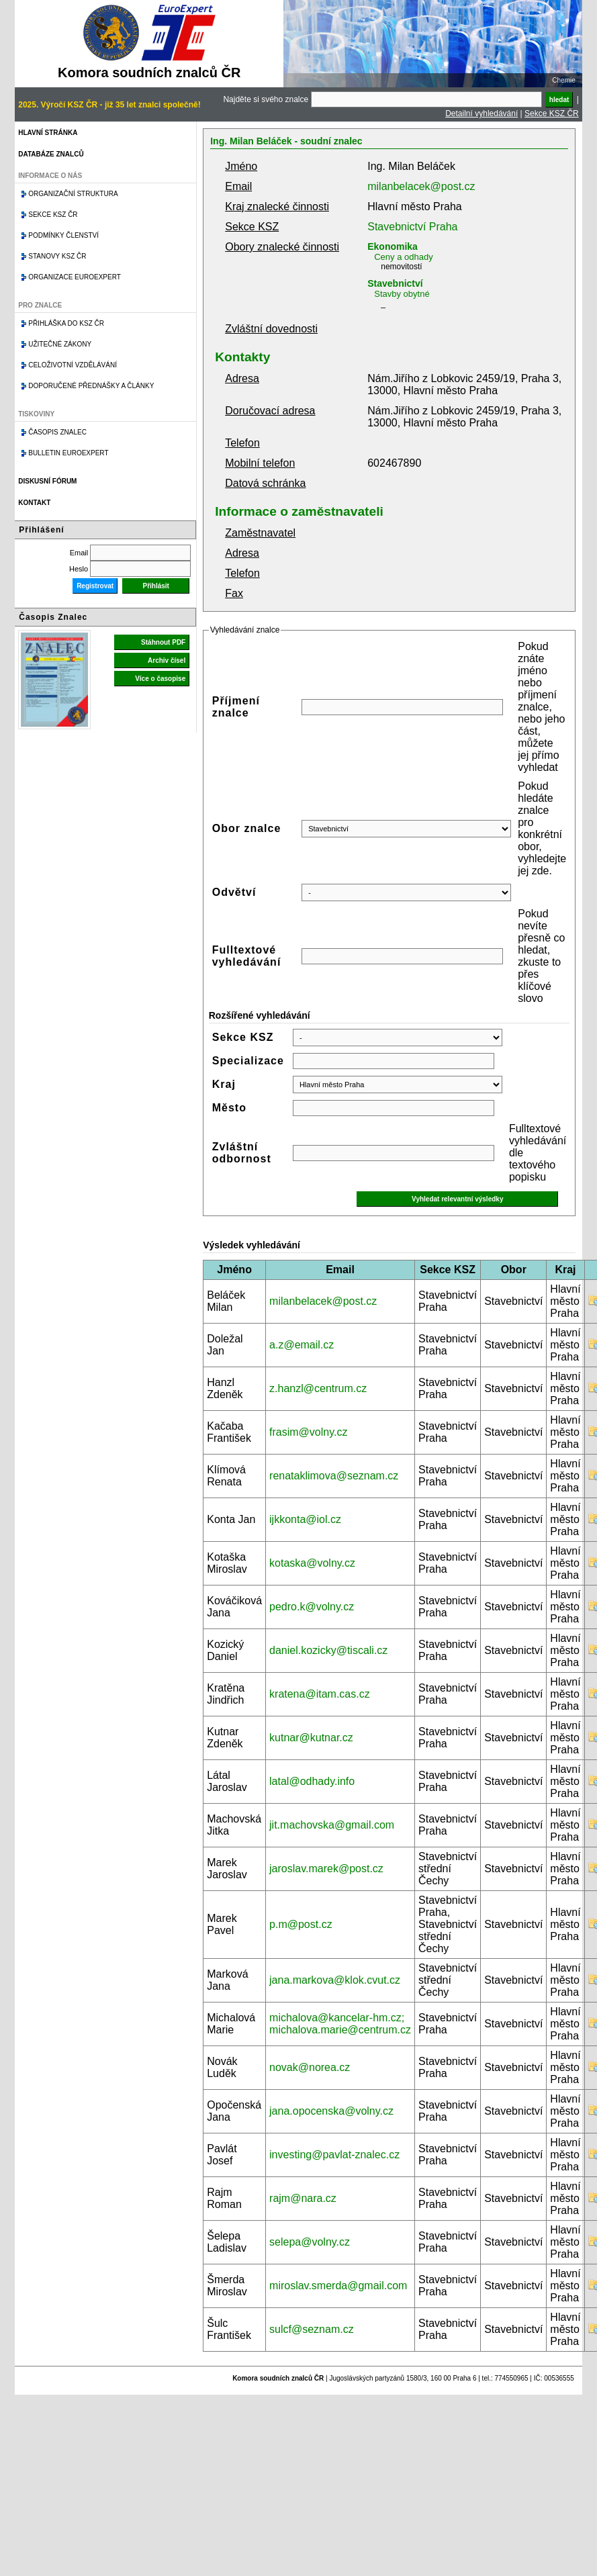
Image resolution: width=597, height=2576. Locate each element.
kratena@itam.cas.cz (319, 1694)
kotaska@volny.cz (312, 1563)
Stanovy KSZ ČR (57, 256)
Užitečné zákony (59, 344)
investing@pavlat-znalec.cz (334, 2154)
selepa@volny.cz (309, 2242)
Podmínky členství (63, 235)
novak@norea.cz (309, 2067)
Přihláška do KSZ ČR (66, 323)
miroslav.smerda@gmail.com (338, 2285)
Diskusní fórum (47, 481)
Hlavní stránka (47, 132)
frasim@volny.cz (308, 1432)
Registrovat (95, 586)
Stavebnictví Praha (412, 226)
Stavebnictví (394, 283)
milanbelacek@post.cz (421, 186)
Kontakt (34, 502)
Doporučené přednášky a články (91, 385)
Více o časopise (160, 678)
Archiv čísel (166, 660)
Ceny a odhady (403, 257)
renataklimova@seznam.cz (333, 1475)
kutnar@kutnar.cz (311, 1737)
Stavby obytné (401, 294)
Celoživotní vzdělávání (72, 365)
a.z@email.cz (301, 1344)
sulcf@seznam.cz (311, 2329)
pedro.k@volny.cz (311, 1606)
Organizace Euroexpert (74, 277)
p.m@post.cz (300, 1924)
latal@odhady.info (312, 1781)
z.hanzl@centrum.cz (318, 1388)
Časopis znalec (57, 432)
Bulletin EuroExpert (68, 453)
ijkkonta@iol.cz (305, 1519)
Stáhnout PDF (163, 642)
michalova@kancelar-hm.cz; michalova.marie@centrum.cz (340, 2023)
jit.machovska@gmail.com (331, 1825)
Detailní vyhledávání (481, 113)
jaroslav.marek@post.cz (326, 1868)
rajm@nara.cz (302, 2198)
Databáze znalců (50, 154)
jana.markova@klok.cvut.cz (334, 1980)
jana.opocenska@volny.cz (331, 2111)
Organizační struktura (73, 193)
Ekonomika (392, 246)
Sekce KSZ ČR (551, 113)
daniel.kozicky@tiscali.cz (328, 1650)
